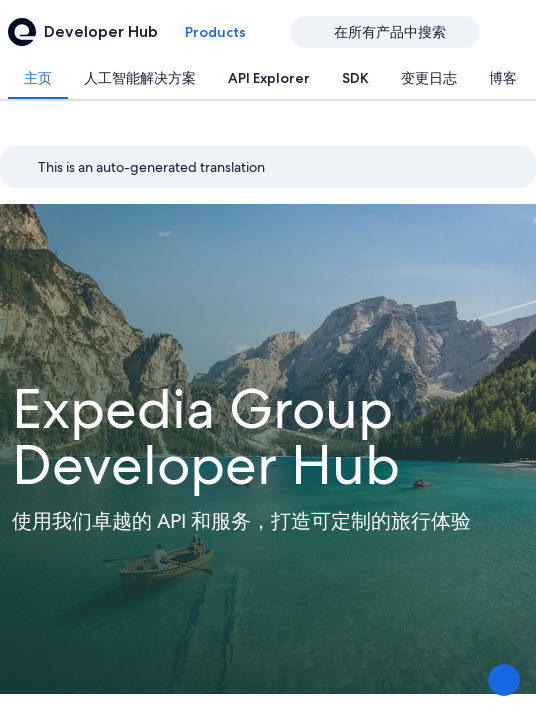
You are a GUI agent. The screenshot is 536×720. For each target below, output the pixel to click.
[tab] (38, 78)
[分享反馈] (504, 680)
